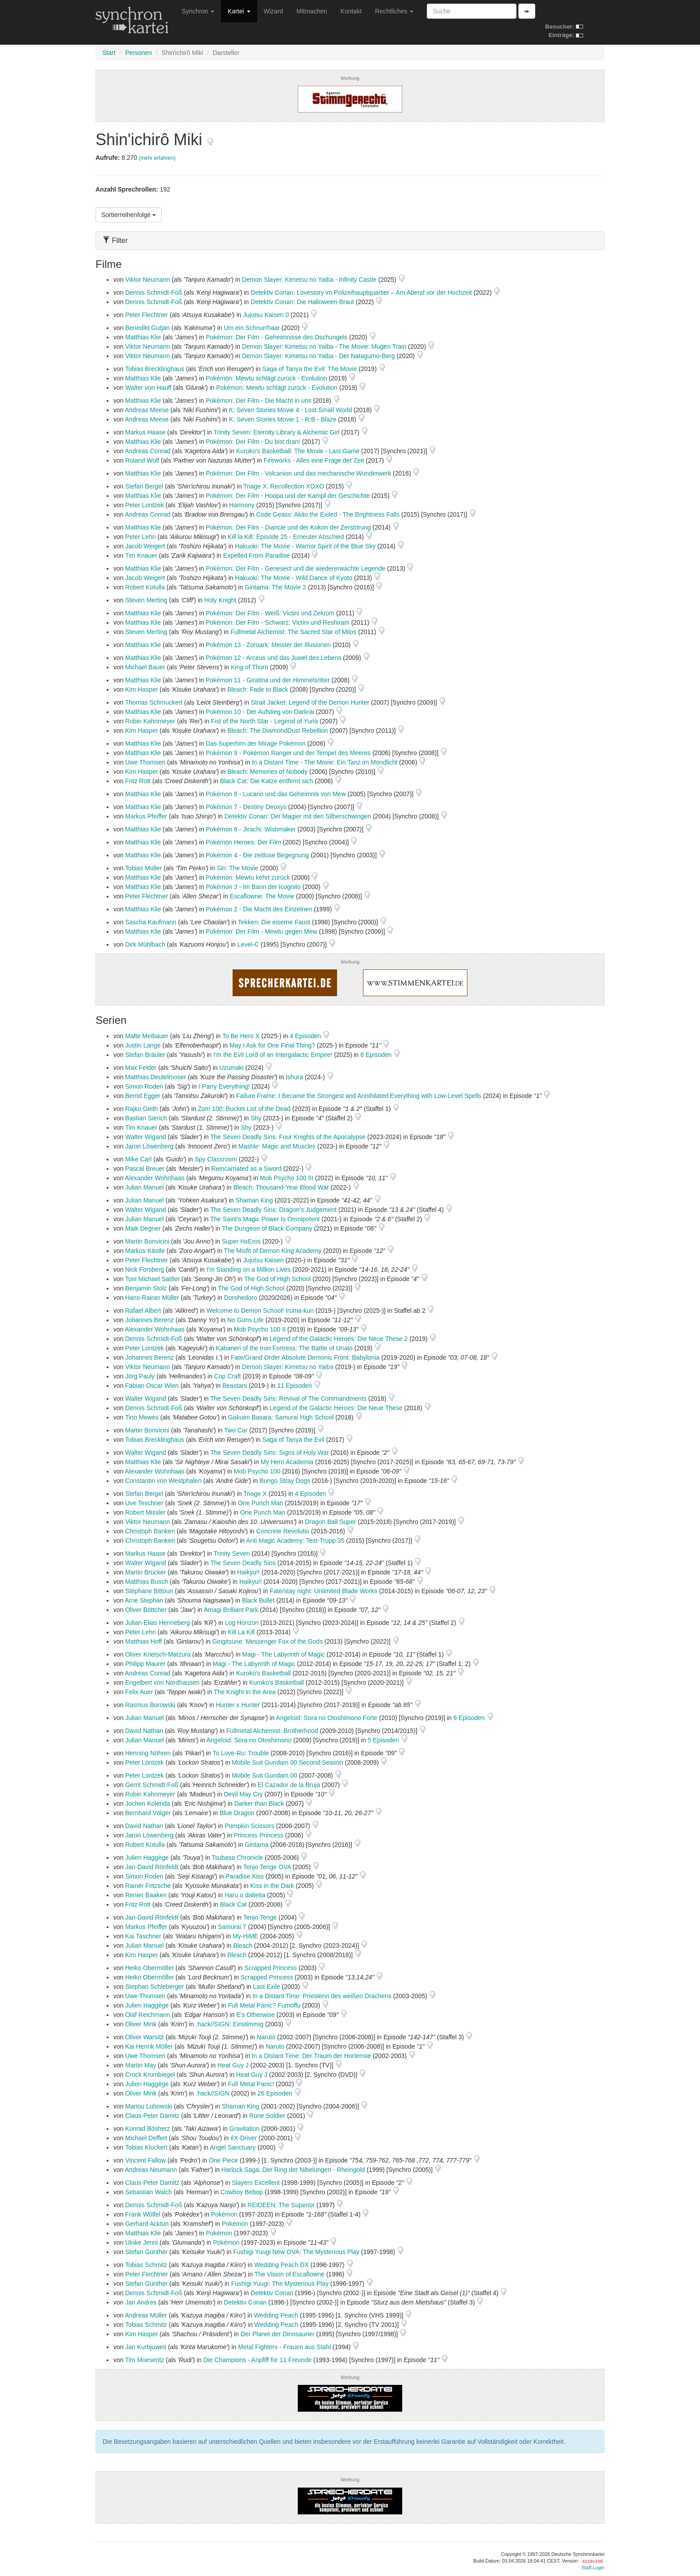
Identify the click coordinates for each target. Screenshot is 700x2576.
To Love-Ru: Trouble (240, 1753)
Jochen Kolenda (147, 1803)
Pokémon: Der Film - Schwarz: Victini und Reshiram (278, 622)
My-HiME (245, 1936)
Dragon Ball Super (330, 1521)
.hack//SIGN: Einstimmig (229, 2024)
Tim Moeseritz (144, 2359)
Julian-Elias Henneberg (157, 1622)
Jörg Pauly (139, 1376)
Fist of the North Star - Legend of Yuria (264, 721)
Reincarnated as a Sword (246, 1168)
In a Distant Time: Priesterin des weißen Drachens (321, 1996)
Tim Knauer (141, 555)
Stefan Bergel (144, 486)
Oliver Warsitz (144, 2037)
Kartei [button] (239, 11)
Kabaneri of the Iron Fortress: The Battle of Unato (284, 1348)
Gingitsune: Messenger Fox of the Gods (267, 1641)
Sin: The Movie (237, 868)
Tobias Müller (143, 868)
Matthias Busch (146, 1581)
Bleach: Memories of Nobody (267, 771)
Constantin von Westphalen (163, 1480)
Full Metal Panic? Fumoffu (264, 2005)
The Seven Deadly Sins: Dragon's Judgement (273, 1209)
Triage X (255, 1493)
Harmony (241, 505)
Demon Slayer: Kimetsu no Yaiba (287, 1366)
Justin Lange (142, 1045)
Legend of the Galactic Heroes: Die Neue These (336, 1407)
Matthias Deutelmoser (155, 1077)
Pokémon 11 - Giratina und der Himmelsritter (268, 680)
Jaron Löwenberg (149, 1146)
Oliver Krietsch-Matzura (157, 1654)
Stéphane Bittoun (149, 1591)
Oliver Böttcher (146, 1609)
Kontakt (351, 11)
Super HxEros (241, 1241)
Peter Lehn (140, 536)
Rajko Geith (141, 1108)
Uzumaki (231, 1067)
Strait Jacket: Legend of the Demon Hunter (310, 702)
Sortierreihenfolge (128, 214)
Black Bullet (258, 1600)
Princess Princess (258, 1835)
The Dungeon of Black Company (267, 1228)
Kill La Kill (241, 1632)
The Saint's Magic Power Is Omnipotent (265, 1219)
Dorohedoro (240, 1297)
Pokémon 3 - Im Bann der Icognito (253, 886)
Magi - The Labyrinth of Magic (283, 1654)
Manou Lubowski (148, 2106)
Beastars (234, 1385)
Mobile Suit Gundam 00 (264, 1775)
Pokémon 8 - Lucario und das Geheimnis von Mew (276, 793)
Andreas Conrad (148, 451)
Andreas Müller (146, 2315)
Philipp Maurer (145, 1663)
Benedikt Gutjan (147, 327)
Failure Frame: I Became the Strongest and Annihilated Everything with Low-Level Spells (358, 1095)
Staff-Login (593, 2567)
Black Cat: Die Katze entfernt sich (266, 781)
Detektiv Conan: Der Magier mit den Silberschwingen (298, 816)
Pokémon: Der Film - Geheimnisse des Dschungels (276, 337)
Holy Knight (220, 600)
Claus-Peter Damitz (152, 2115)
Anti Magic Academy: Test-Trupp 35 (295, 1540)
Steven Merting (146, 600)
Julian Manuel (144, 1187)
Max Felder (140, 1067)
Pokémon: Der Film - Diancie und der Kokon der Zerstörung (288, 527)
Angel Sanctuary (233, 2147)
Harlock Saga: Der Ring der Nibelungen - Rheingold (293, 2169)
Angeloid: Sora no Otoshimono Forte (326, 1717)
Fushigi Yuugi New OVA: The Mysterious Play (296, 2251)
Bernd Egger (142, 1095)
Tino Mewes (141, 1417)
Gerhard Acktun (146, 2223)
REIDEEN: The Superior (281, 2205)
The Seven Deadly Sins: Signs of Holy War (269, 1452)
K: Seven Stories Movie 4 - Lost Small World (290, 409)
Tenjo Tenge (260, 1917)
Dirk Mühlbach (145, 944)
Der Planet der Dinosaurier (278, 2334)
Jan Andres (140, 2302)
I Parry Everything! (224, 1086)
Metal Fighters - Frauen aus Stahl (284, 2347)
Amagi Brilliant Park (231, 1609)
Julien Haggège (146, 1857)
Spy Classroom (216, 1159)
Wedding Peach (276, 2315)
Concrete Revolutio (282, 1531)
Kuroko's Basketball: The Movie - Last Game (297, 451)
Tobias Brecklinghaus (154, 368)
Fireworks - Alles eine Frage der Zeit (314, 460)
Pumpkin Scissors (249, 1825)
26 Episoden (276, 2093)
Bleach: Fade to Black (257, 689)
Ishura (294, 1077)
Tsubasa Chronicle (237, 1857)
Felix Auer (139, 1691)
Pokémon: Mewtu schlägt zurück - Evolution (266, 378)
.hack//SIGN (212, 2093)
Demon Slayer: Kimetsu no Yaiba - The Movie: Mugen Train (324, 346)
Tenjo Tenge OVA (267, 1866)
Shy (255, 1118)
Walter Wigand (145, 1136)
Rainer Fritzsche (148, 1885)
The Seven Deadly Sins (242, 1562)
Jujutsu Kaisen (263, 1260)
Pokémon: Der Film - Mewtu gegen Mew (261, 931)
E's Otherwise (255, 2014)
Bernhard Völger (148, 1812)
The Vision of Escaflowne (289, 2274)
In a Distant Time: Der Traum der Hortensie (311, 2055)
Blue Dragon (237, 1812)
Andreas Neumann (151, 2169)
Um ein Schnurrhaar (251, 327)
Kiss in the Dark (272, 1885)
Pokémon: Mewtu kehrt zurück (248, 877)
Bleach (242, 1945)
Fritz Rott (137, 781)
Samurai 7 (232, 1926)
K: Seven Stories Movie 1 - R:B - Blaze (282, 419)
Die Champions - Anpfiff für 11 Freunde (257, 2359)
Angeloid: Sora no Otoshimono (249, 1740)
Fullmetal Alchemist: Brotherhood (272, 1730)
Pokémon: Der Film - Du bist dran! (253, 441)
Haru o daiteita (245, 1895)
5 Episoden (384, 1740)
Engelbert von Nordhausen (162, 1682)
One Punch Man (260, 1503)
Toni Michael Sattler (152, 1278)
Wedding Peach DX (281, 2264)
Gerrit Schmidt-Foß (151, 1784)
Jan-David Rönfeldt (151, 1866)
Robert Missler (145, 1512)
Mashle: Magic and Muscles (277, 1146)
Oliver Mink (140, 2024)
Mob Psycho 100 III (286, 1178)
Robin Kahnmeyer (150, 721)
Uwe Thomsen (145, 762)
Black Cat (233, 1904)
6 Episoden (376, 1054)
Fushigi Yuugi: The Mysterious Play (280, 2283)
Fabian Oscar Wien (152, 1385)
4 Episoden (306, 1036)
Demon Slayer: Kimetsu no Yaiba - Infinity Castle (309, 279)
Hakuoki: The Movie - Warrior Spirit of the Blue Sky (305, 546)
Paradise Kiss (244, 1876)
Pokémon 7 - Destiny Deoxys (246, 806)
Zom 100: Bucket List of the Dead (244, 1108)
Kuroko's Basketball (263, 1673)
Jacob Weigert (145, 546)
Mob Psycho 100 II (260, 1329)
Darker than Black (259, 1803)
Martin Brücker (145, 1572)
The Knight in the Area (245, 1691)
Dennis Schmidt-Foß (153, 292)
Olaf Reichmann (147, 2014)
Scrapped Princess (270, 1967)
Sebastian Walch (148, 2192)
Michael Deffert (146, 2138)
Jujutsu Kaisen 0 (266, 314)
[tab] (350, 240)
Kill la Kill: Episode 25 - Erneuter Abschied (286, 536)
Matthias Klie (143, 337)
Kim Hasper (141, 689)
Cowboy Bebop (242, 2192)
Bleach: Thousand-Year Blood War (281, 1187)
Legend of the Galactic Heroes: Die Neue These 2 (339, 1338)
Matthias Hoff (143, 1641)
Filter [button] (115, 240)
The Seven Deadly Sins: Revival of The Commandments (288, 1398)
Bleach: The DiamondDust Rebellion (277, 730)
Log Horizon (242, 1622)
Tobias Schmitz (146, 2264)
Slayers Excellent (255, 2182)
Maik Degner (142, 1228)
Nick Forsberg (144, 1269)
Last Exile (266, 1986)
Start (109, 52)
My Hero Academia (287, 1461)
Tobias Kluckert (146, 2147)
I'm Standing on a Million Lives (248, 1269)
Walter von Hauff (148, 387)
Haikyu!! (248, 1572)
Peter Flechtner (146, 314)
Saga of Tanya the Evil (293, 1439)
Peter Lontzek (144, 505)
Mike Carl (138, 1159)
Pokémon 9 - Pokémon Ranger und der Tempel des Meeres (288, 752)
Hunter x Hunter (238, 1704)
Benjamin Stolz (146, 1288)
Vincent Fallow (145, 2160)
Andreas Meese (147, 409)
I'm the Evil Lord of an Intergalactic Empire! (272, 1054)
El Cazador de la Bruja (289, 1784)
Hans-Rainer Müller (152, 1297)
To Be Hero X (240, 1036)
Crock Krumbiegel (150, 2074)
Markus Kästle (145, 1250)
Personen (138, 52)
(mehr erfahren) (157, 158)
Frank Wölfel (142, 2214)
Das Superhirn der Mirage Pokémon (255, 743)
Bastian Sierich (146, 1118)
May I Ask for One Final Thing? (272, 1045)
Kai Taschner (143, 1936)
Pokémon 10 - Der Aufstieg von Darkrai (260, 711)
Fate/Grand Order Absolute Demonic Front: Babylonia (305, 1357)
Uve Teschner (144, 1503)
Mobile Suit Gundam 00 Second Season (287, 1762)
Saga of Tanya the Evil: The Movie (309, 368)
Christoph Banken (150, 1531)
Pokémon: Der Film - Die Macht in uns (259, 400)
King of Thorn (249, 667)
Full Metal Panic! (251, 2084)
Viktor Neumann (147, 279)
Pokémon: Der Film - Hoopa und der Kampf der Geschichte (288, 495)
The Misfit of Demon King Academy (272, 1250)
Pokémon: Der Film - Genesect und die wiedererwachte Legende (295, 568)
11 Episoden (295, 1385)
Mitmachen (311, 11)
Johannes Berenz (149, 1319)
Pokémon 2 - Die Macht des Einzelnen (259, 909)
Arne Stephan (144, 1600)
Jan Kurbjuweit (145, 2347)
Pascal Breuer (144, 1168)
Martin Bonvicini (147, 1241)
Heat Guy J (233, 2065)
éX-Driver (243, 2138)
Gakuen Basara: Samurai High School (281, 1417)
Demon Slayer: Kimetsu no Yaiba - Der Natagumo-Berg (318, 355)
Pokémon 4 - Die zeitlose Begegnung (257, 855)
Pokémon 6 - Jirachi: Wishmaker (251, 829)
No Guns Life (245, 1319)
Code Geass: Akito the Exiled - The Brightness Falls (328, 514)
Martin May (140, 2065)
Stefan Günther (146, 2251)
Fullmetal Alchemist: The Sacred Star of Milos (293, 631)
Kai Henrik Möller (149, 2046)
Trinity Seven (232, 1553)
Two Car (235, 1430)
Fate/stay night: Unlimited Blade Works (323, 1591)
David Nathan (144, 1730)
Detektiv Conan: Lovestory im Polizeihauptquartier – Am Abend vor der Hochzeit (361, 292)
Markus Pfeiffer (146, 816)
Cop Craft (227, 1376)
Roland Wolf (142, 460)
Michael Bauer (145, 667)
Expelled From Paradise (256, 555)
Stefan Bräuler (145, 1054)
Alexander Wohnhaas (155, 1178)
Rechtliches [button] (394, 11)
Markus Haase (145, 432)
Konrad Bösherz (147, 2128)
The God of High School (277, 1278)
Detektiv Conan (271, 2292)
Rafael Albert (143, 1310)
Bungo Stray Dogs (284, 1480)
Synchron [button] (198, 11)
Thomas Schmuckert (153, 702)
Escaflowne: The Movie (262, 896)
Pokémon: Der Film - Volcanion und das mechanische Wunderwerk (298, 473)
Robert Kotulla (145, 587)
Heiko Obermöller (149, 1967)
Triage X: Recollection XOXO (283, 486)
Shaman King (254, 1200)
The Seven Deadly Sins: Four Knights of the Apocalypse (288, 1136)
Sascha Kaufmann (150, 922)
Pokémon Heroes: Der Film (243, 842)
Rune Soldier (267, 2115)
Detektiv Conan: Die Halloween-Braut (302, 301)
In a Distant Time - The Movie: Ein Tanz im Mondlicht (324, 762)
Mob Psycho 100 (257, 1471)
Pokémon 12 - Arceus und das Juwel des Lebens (274, 657)
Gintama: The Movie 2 (275, 587)
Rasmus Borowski (150, 1704)
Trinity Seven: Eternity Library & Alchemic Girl (277, 432)
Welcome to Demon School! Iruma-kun (259, 1310)
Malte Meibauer (146, 1036)
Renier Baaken (146, 1895)
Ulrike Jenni (141, 2242)
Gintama (256, 1844)
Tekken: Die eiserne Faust (274, 922)
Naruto (266, 2037)
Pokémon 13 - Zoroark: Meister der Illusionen (268, 644)
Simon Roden (144, 1086)
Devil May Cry (243, 1794)
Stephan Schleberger (154, 1986)
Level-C (248, 944)
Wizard (273, 11)
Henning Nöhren (148, 1753)
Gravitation (244, 2128)
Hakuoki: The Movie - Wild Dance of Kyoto (293, 577)
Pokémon (224, 2214)
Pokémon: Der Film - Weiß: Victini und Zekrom (270, 613)
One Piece (223, 2160)
